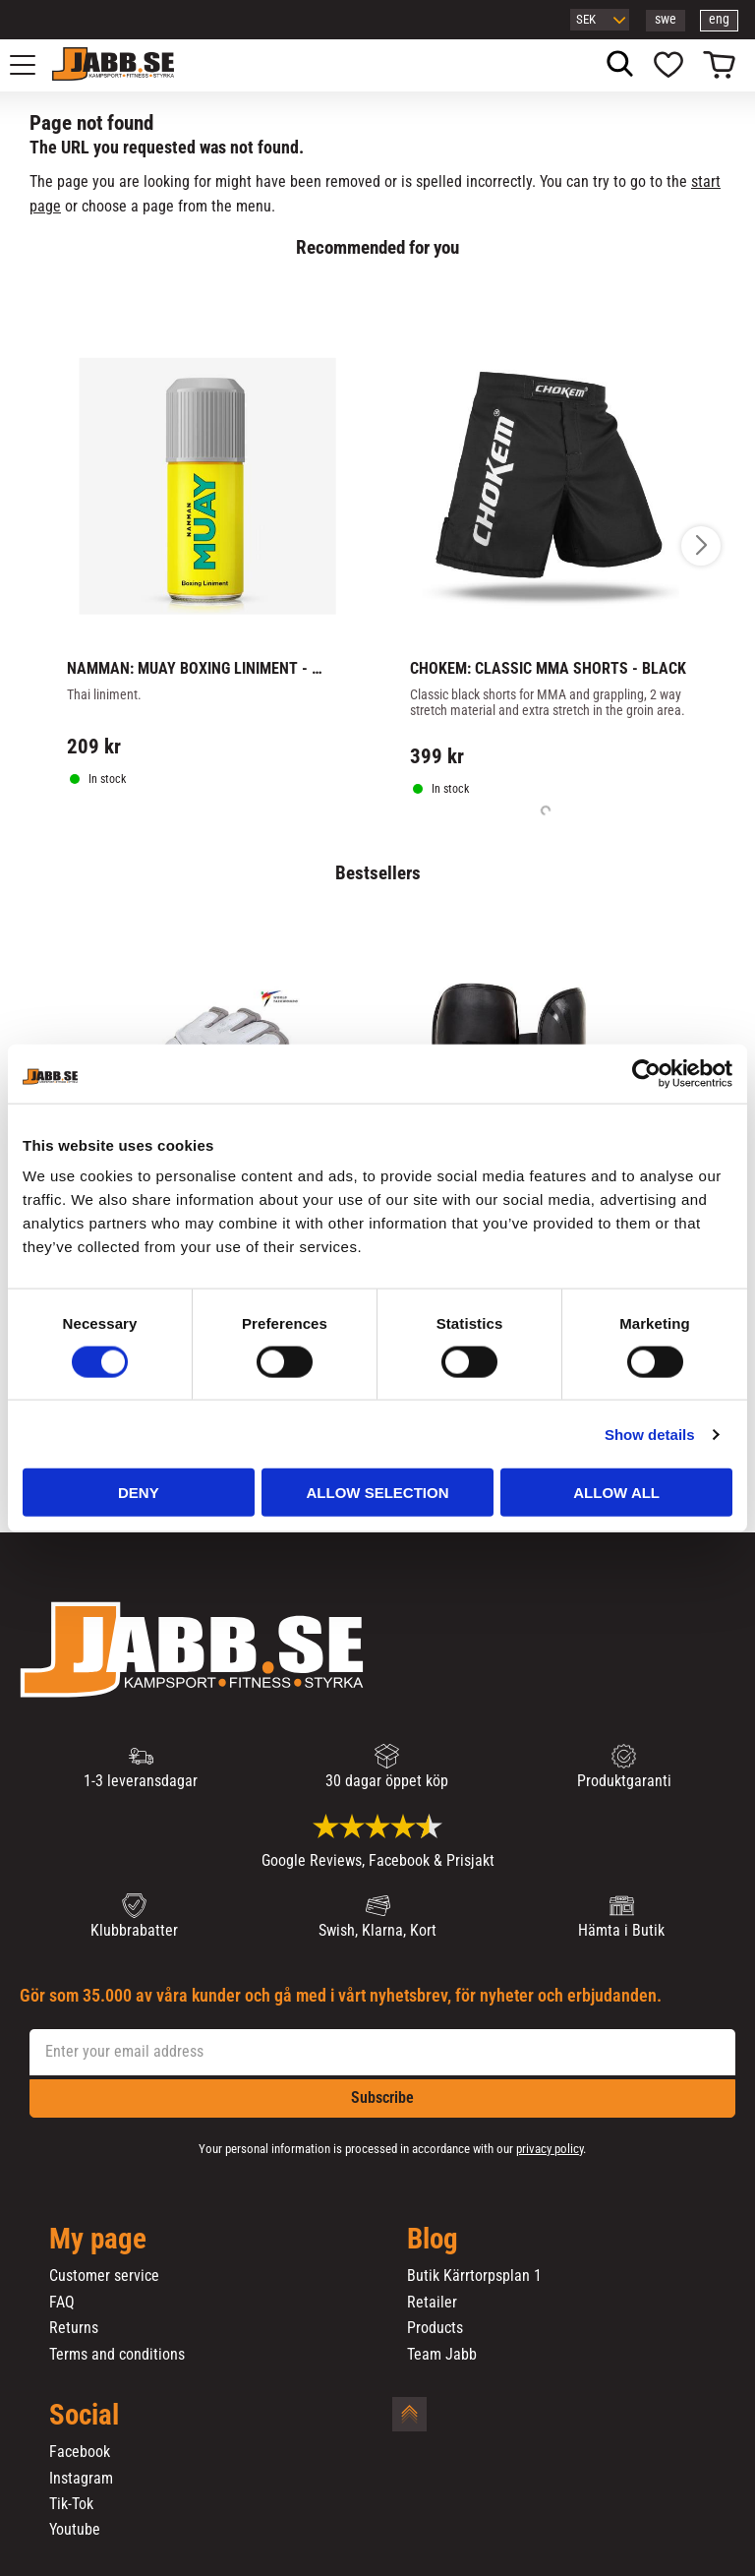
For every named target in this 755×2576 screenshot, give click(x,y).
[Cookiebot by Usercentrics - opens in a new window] (646, 1073)
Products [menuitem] (435, 2328)
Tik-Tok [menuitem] (71, 2504)
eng (719, 19)
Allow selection (377, 1492)
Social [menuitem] (84, 2415)
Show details (650, 1433)
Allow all (616, 1492)
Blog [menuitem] (432, 2239)
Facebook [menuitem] (79, 2452)
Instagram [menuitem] (81, 2478)
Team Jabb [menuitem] (442, 2355)
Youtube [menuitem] (74, 2530)
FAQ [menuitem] (62, 2302)
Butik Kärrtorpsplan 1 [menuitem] (474, 2276)
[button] (33, 65)
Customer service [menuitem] (104, 2276)
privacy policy (549, 2148)
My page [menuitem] (97, 2239)
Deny (138, 1492)
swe (665, 19)
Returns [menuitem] (73, 2328)
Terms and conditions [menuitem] (117, 2355)
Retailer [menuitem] (432, 2302)
